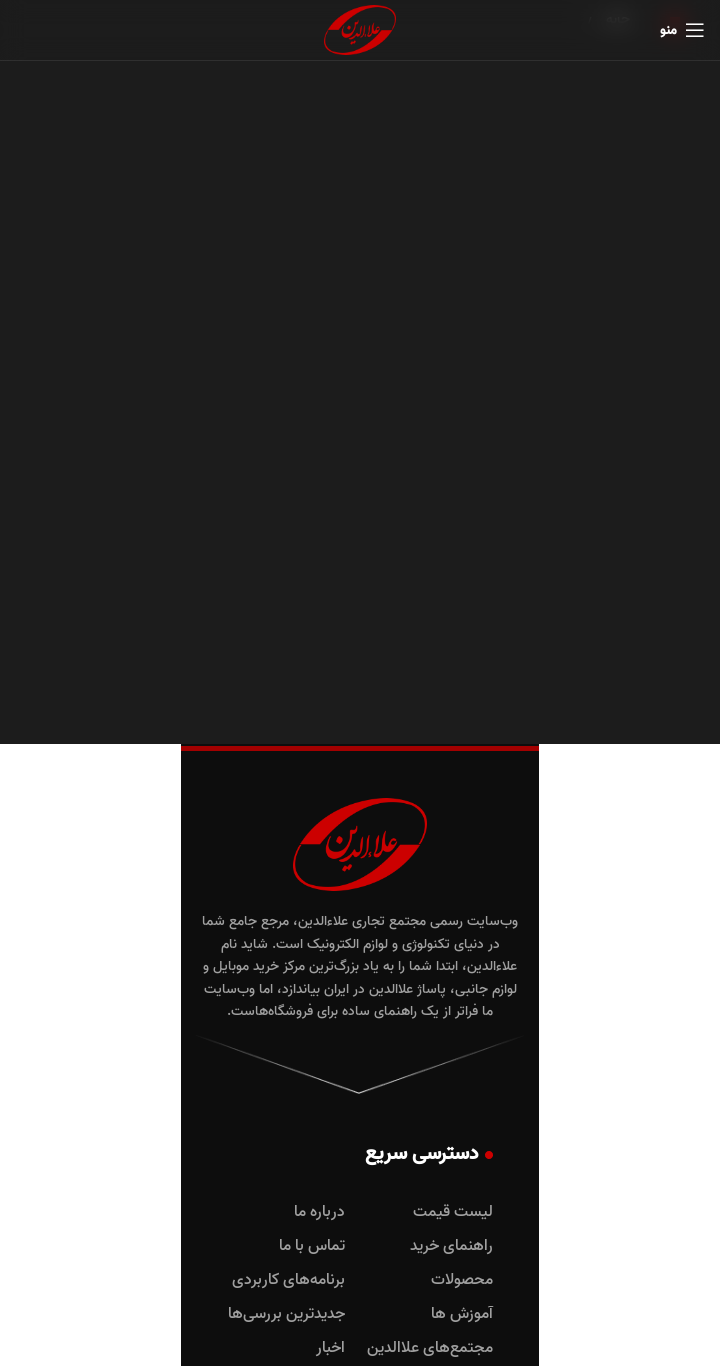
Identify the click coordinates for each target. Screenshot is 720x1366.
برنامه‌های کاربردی (288, 1280)
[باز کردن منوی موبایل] (682, 30)
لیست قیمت (453, 1212)
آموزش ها (462, 1314)
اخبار (330, 1348)
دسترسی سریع (429, 1154)
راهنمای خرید (451, 1246)
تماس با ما (312, 1246)
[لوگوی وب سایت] (360, 30)
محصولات (462, 1280)
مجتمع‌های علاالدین (430, 1348)
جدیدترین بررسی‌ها (286, 1314)
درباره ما (319, 1212)
